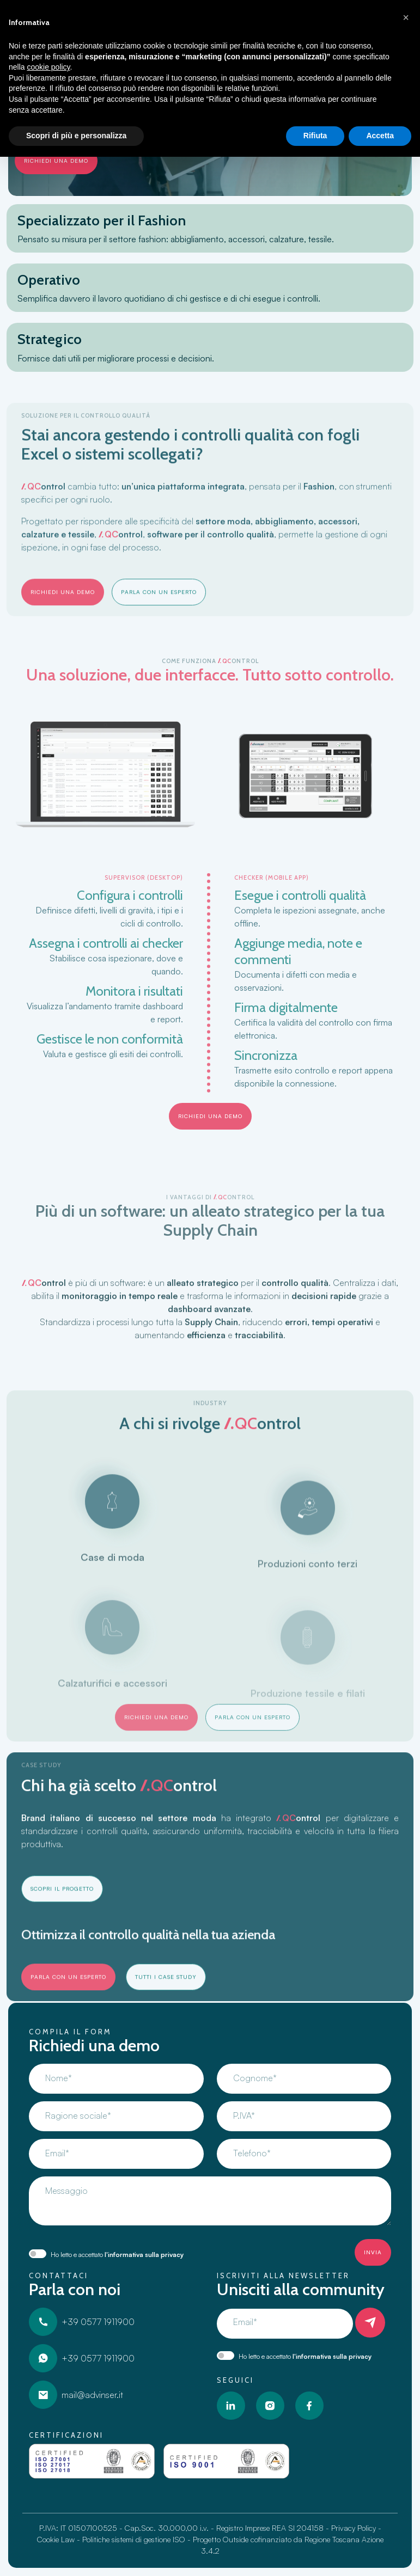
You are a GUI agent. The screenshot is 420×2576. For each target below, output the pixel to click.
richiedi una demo (56, 160)
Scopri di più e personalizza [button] (76, 135)
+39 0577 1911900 (82, 2322)
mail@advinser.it (76, 2395)
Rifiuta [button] (315, 135)
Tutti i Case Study (166, 2018)
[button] (406, 17)
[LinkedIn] (231, 2405)
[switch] (37, 2253)
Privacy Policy (353, 2527)
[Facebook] (309, 2405)
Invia (373, 2252)
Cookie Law (56, 2539)
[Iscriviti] (370, 2323)
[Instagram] (270, 2405)
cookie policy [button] (48, 67)
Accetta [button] (380, 135)
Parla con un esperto (159, 632)
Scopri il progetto (62, 1930)
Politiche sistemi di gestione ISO (133, 2539)
